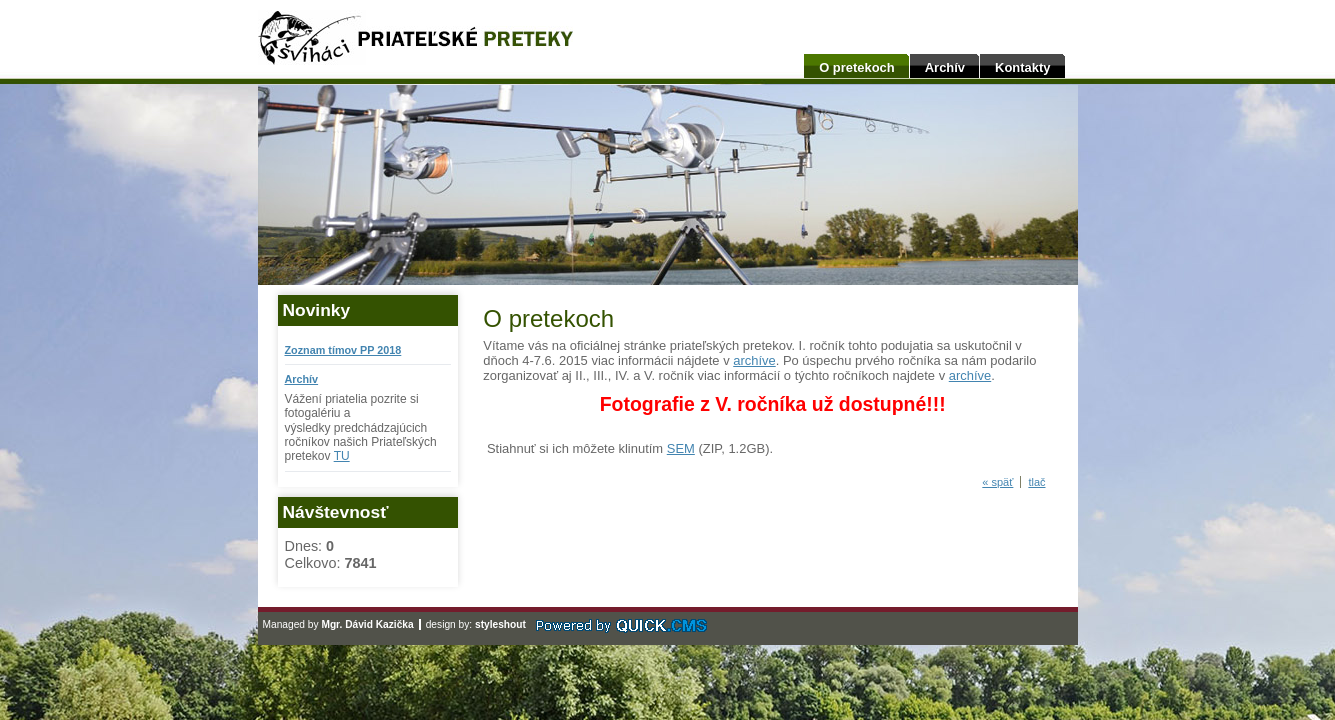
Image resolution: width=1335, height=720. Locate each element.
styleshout (500, 624)
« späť (997, 482)
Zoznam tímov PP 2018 (343, 350)
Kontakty (1022, 67)
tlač (1036, 482)
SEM (681, 448)
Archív (945, 67)
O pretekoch (857, 67)
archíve (754, 360)
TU (342, 456)
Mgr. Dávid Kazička (367, 624)
